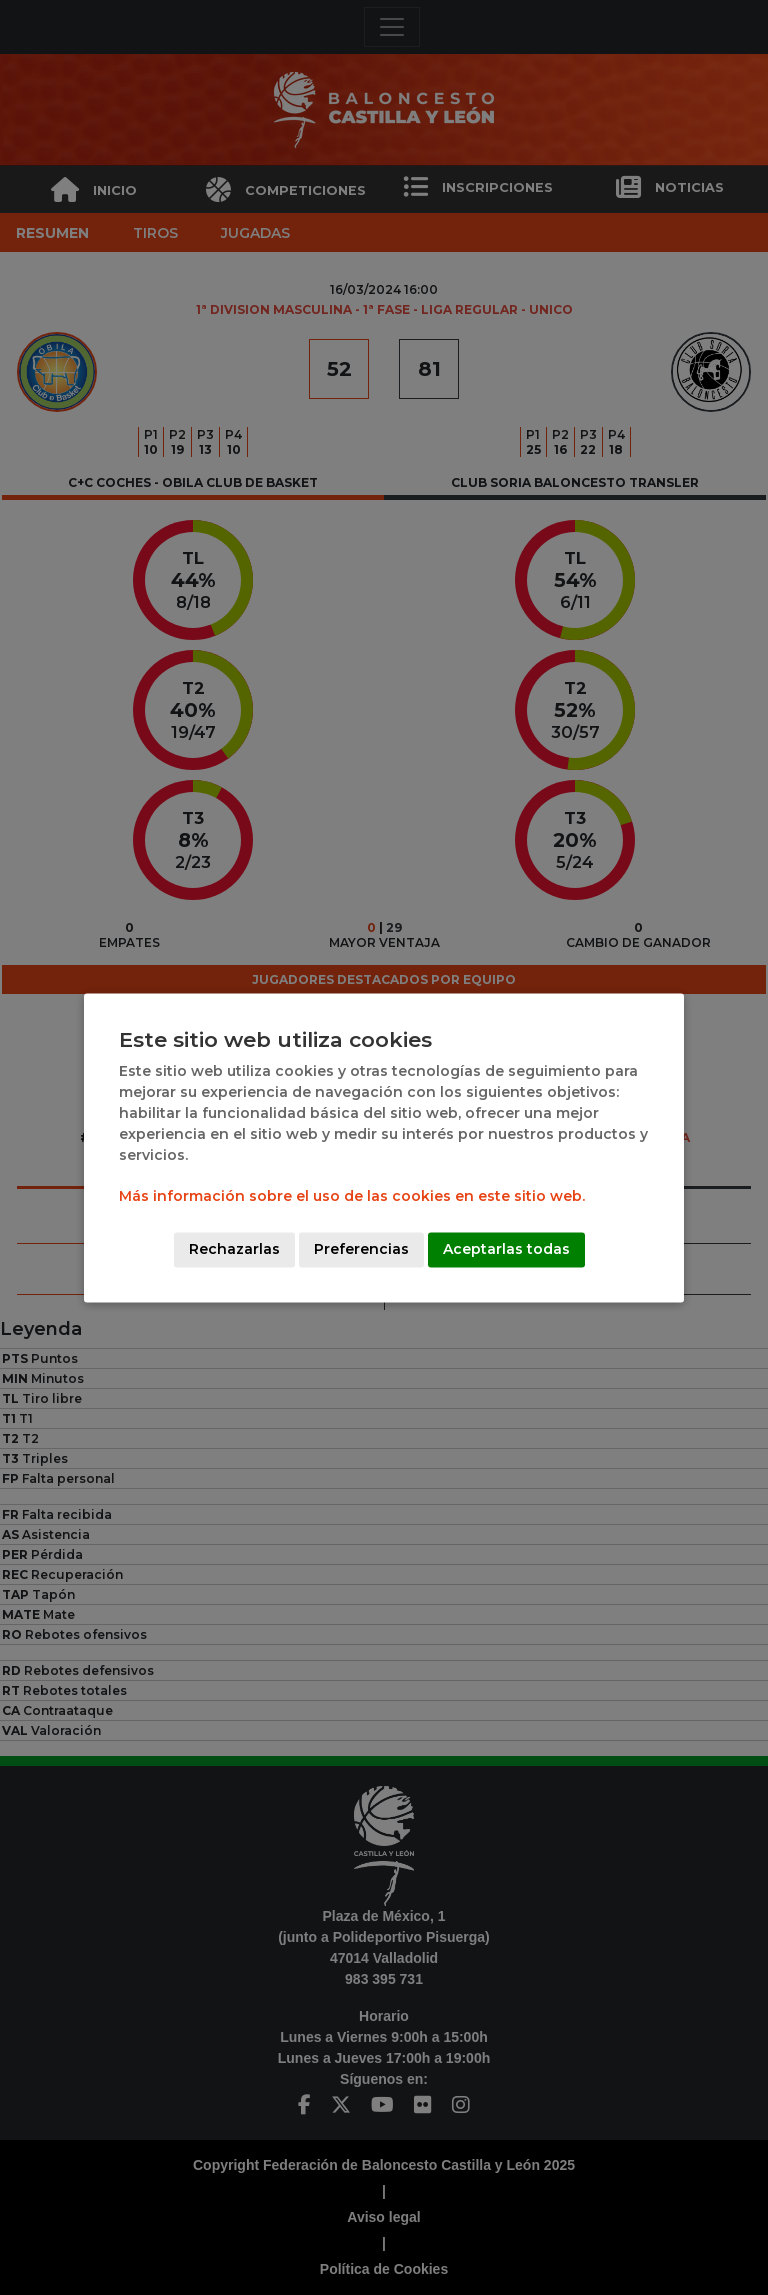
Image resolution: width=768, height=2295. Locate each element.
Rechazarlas (234, 1249)
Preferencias (361, 1249)
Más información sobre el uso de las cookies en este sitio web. (352, 1196)
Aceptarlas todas (506, 1249)
